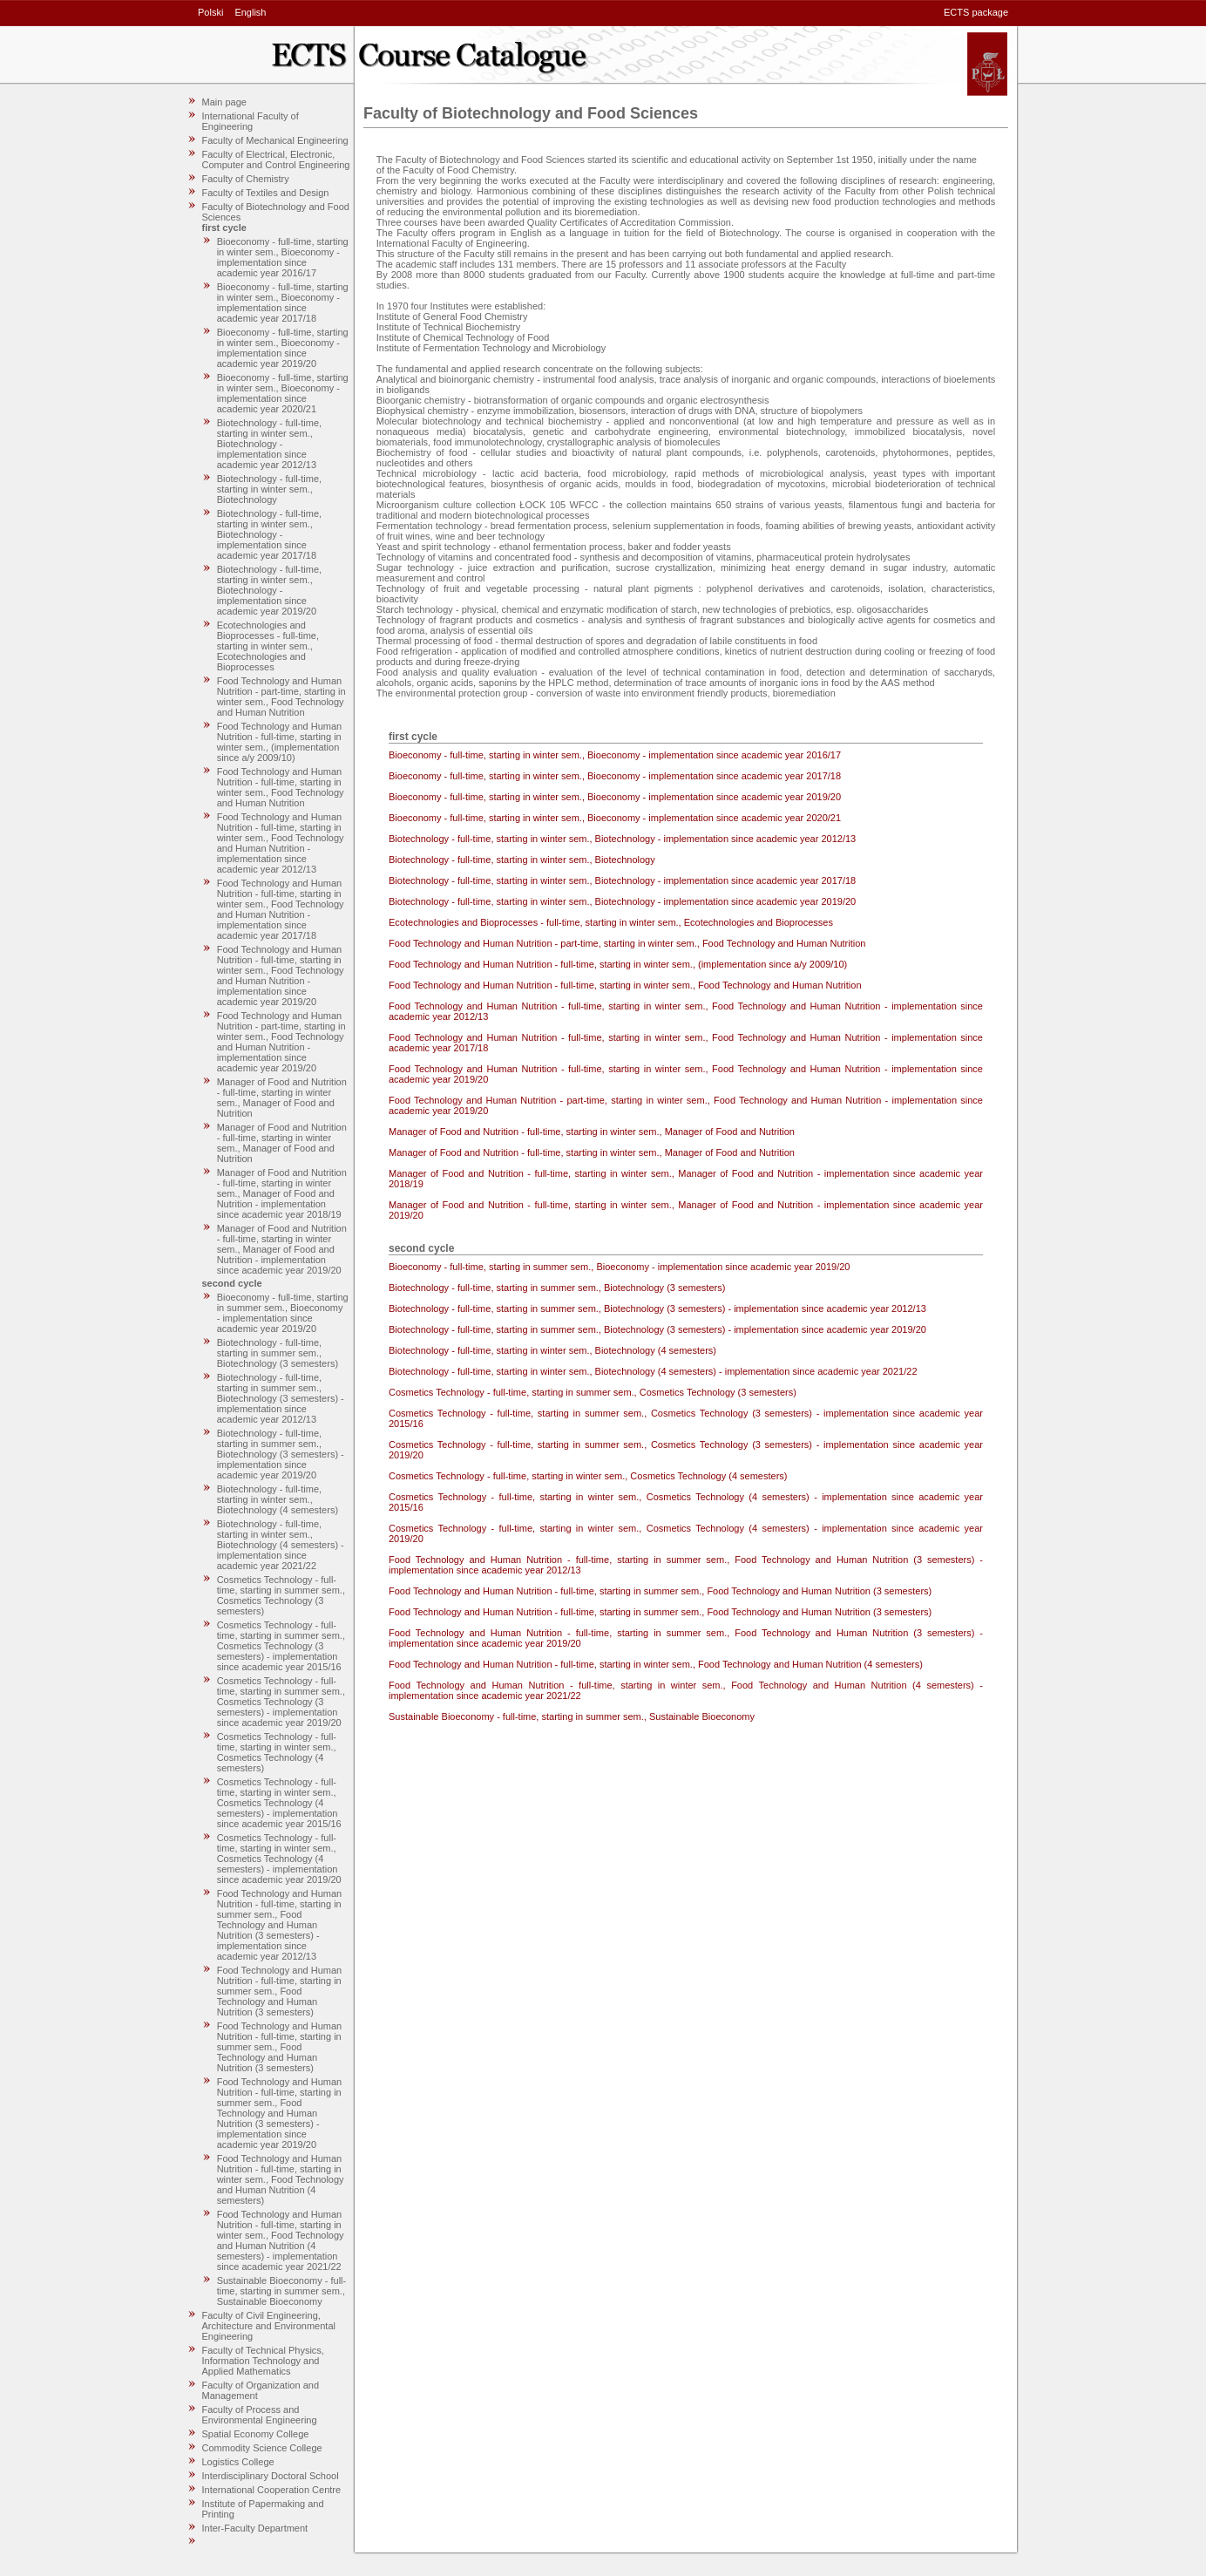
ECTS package (976, 12)
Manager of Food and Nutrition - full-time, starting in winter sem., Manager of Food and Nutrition (282, 1097)
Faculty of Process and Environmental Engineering (259, 2414)
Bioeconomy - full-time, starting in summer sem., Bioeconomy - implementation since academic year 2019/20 (283, 1313)
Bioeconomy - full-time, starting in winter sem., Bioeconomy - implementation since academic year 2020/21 (283, 393)
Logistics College (238, 2462)
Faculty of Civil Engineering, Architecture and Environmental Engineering (268, 2326)
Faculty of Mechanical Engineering (275, 140)
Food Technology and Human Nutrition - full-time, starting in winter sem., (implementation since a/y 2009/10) (279, 742)
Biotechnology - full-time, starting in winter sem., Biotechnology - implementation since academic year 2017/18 (269, 534)
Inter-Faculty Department (255, 2528)
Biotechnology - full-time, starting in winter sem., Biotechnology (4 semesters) (277, 1499)
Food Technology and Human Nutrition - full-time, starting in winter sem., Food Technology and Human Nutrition (280, 787)
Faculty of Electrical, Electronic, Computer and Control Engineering (276, 159)
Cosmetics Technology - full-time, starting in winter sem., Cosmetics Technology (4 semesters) (276, 1752)
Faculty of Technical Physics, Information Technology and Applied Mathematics (263, 2360)
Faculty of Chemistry (245, 178)
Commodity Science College (262, 2448)
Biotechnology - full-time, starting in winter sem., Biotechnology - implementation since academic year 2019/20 (269, 590)
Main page (224, 102)
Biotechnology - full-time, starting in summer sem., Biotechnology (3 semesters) (277, 1353)
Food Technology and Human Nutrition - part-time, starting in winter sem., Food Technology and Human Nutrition (281, 696)
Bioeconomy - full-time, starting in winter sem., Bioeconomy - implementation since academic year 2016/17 (283, 257)
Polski (210, 12)
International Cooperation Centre (272, 2489)
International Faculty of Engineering (250, 121)
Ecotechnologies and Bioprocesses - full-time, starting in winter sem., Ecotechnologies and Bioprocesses (268, 646)
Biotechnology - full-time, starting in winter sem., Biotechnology (269, 489)
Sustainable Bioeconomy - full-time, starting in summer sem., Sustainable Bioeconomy (282, 2291)
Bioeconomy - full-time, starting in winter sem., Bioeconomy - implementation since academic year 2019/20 (283, 348)
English (250, 12)
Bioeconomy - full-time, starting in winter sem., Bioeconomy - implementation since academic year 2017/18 (283, 302)
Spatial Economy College (255, 2434)
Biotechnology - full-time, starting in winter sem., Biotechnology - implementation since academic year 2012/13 (269, 444)
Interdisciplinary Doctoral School (270, 2476)
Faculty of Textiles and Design (265, 192)
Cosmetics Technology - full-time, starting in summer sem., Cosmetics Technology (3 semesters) (281, 1595)
